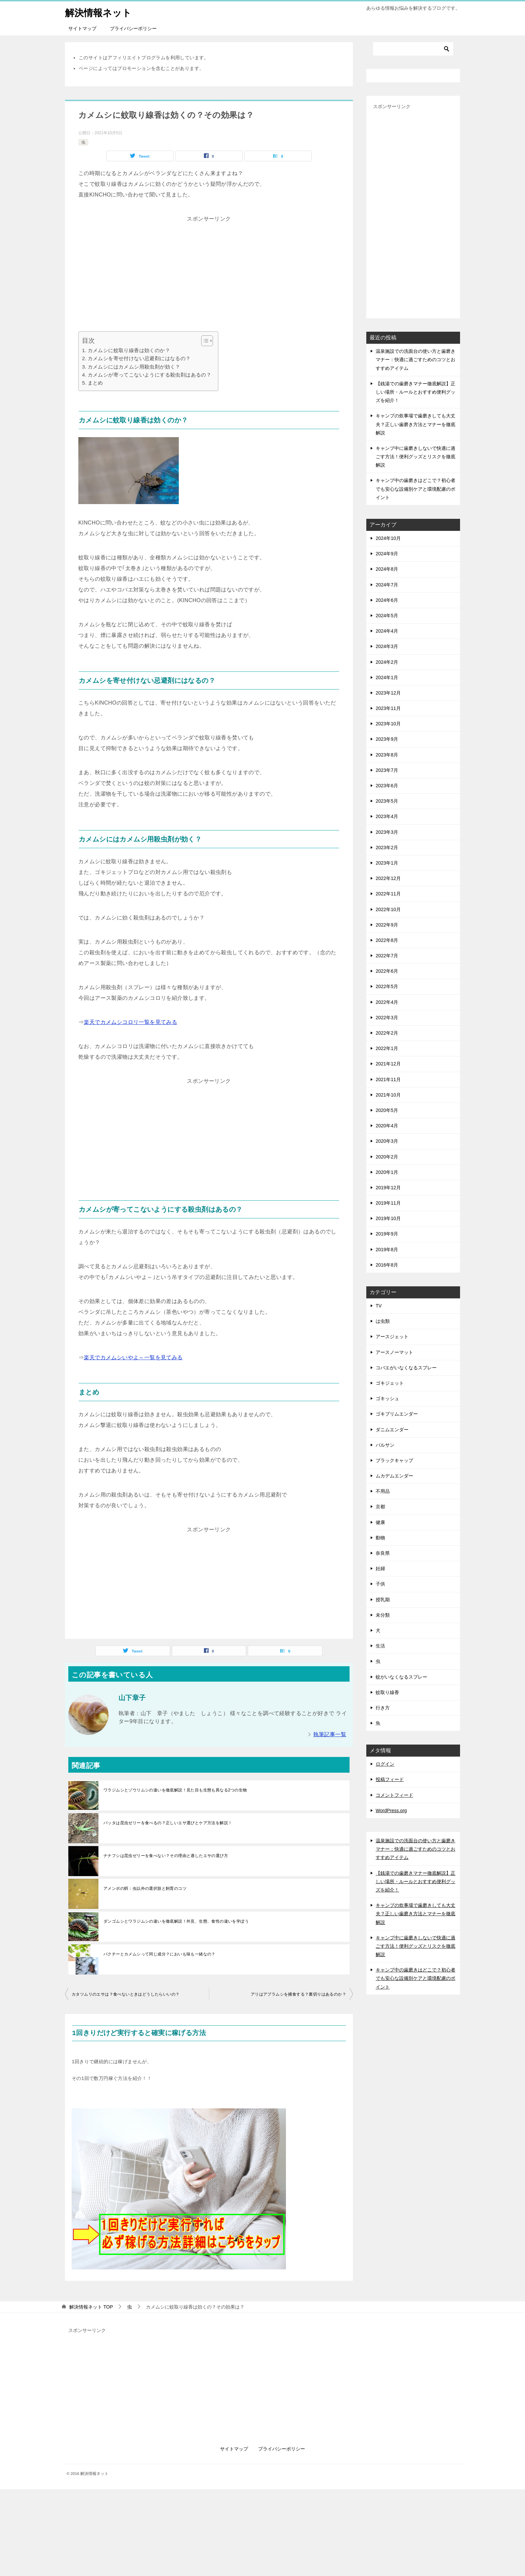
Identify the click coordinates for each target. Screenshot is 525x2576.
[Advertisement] (209, 271)
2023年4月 (387, 816)
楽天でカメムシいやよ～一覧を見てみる (133, 1357)
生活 (380, 1645)
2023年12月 (388, 693)
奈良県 (383, 1553)
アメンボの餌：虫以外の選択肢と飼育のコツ (144, 1888)
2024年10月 (388, 538)
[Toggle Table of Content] (203, 340)
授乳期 (383, 1599)
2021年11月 (388, 1079)
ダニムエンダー (392, 1429)
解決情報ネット (100, 11)
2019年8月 (387, 1249)
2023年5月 (387, 801)
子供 (380, 1584)
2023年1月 (387, 863)
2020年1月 (387, 1172)
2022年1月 (387, 1048)
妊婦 (380, 1568)
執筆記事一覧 (329, 1734)
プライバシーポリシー (133, 28)
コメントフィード (394, 1795)
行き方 (383, 1707)
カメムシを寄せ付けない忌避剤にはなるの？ (139, 358)
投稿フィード (390, 1779)
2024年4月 (387, 631)
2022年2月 (387, 1033)
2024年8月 (387, 569)
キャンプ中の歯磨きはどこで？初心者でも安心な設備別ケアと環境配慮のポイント (415, 489)
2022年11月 (388, 893)
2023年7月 (387, 770)
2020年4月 (387, 1125)
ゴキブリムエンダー (397, 1414)
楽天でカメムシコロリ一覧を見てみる (130, 1022)
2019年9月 (387, 1233)
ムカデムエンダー (394, 1475)
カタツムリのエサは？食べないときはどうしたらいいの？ (125, 1994)
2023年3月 (387, 832)
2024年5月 (387, 615)
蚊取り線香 (387, 1692)
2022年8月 (387, 940)
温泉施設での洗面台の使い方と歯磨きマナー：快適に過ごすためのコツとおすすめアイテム (415, 359)
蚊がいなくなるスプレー (401, 1677)
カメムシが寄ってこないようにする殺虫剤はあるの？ (150, 375)
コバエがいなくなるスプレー (406, 1367)
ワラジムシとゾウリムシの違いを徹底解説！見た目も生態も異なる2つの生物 (175, 1790)
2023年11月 (388, 708)
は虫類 (383, 1321)
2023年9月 (387, 739)
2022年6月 (387, 971)
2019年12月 (388, 1187)
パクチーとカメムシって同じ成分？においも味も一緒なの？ (159, 1954)
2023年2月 (387, 847)
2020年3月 (387, 1141)
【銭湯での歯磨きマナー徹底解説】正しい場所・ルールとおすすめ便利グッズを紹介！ (415, 392)
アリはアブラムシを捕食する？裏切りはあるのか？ (298, 1994)
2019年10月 (388, 1218)
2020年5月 (387, 1110)
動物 (380, 1537)
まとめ (95, 383)
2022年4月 (387, 1002)
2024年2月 (387, 662)
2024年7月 (387, 584)
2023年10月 (388, 723)
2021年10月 (388, 1095)
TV (379, 1305)
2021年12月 (388, 1063)
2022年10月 (388, 909)
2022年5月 (387, 986)
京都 (380, 1506)
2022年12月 (388, 878)
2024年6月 (387, 600)
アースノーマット (394, 1352)
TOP (91, 2307)
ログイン (385, 1764)
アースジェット (392, 1336)
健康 (380, 1522)
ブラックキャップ (394, 1460)
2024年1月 (387, 677)
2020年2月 (387, 1156)
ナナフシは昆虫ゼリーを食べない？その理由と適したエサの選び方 (165, 1855)
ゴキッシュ (387, 1398)
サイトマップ (82, 28)
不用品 (383, 1491)
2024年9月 (387, 553)
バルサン (385, 1445)
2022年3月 (387, 1017)
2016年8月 (387, 1265)
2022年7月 (387, 955)
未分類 (383, 1615)
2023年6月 (387, 785)
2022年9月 (387, 925)
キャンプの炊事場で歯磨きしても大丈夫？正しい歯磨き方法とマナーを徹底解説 (415, 424)
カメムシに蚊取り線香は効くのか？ (129, 350)
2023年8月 (387, 754)
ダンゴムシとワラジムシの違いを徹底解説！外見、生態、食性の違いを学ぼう (176, 1921)
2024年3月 (387, 646)
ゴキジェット (390, 1383)
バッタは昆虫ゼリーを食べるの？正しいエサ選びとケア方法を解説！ (167, 1823)
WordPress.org (391, 1810)
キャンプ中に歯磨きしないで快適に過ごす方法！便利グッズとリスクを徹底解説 (415, 457)
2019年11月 (388, 1203)
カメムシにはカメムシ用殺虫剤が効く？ (134, 367)
